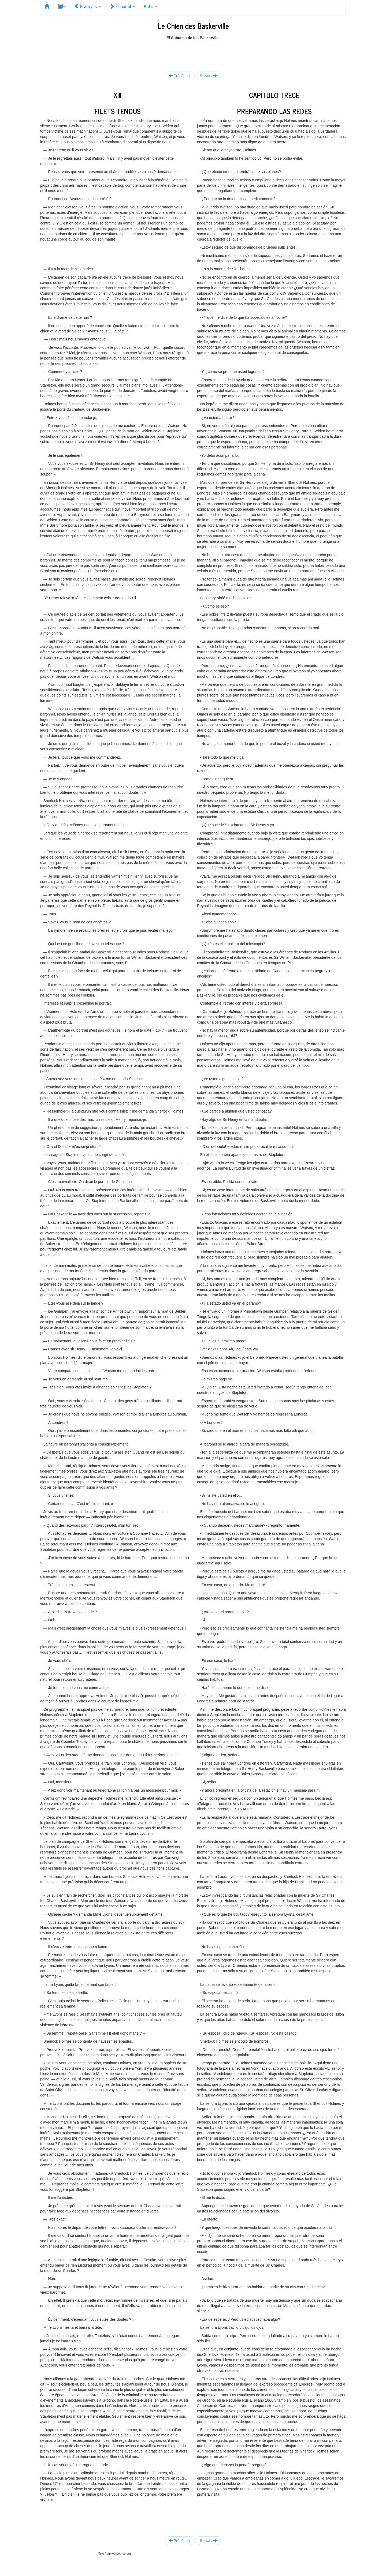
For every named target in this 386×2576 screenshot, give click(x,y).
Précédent (180, 75)
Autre (150, 6)
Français (87, 6)
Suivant (208, 75)
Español (122, 6)
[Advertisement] (193, 52)
